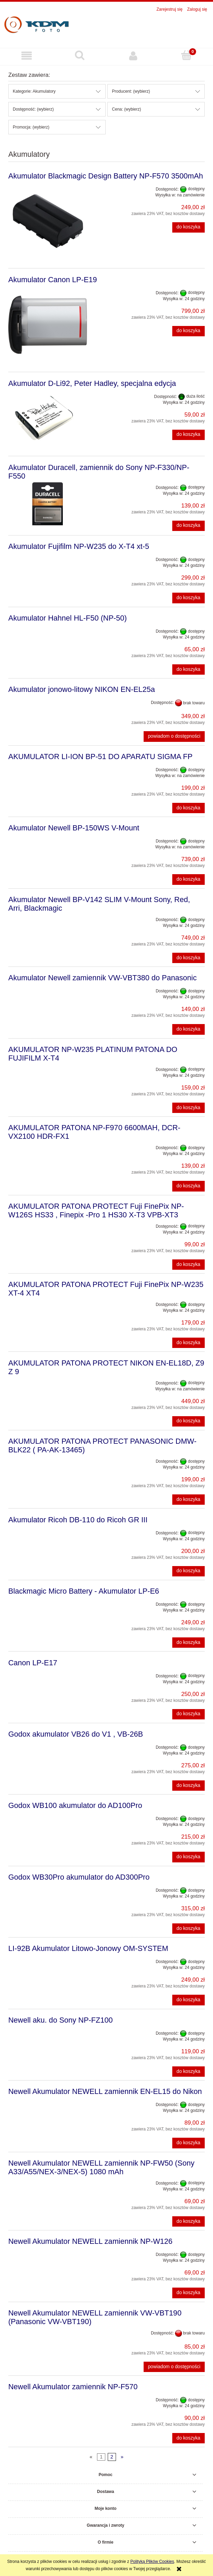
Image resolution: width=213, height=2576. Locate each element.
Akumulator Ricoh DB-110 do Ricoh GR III (77, 1519)
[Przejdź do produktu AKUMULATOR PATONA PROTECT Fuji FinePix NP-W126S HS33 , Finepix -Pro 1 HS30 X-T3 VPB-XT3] (47, 1224)
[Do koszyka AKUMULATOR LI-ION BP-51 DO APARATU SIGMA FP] (188, 808)
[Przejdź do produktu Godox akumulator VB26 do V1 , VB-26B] (47, 1745)
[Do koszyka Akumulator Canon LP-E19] (188, 331)
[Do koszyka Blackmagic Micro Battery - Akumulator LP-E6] (188, 1642)
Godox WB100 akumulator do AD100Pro (75, 1805)
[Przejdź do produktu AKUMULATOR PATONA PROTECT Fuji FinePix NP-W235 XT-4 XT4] (47, 1302)
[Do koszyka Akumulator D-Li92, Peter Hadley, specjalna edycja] (188, 435)
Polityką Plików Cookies (152, 2561)
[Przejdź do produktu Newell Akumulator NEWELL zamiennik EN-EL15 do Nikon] (47, 2102)
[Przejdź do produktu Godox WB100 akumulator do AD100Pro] (47, 1816)
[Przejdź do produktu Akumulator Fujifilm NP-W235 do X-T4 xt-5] (47, 557)
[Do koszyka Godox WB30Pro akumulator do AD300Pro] (188, 1928)
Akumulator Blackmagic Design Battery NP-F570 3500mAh (105, 176)
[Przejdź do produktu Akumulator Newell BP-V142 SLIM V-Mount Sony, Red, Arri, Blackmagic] (47, 917)
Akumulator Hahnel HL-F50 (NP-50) (67, 618)
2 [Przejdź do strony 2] (111, 2457)
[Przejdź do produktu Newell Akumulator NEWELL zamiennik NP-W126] (47, 2252)
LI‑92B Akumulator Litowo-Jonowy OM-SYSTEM (88, 1948)
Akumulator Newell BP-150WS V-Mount (73, 828)
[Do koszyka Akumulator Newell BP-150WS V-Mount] (188, 879)
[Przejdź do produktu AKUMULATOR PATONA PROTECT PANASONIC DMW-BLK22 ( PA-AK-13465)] (47, 1459)
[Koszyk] (186, 55)
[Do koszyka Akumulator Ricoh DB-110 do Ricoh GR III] (188, 1571)
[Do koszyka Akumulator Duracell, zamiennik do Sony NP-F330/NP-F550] (188, 526)
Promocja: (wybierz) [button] (31, 127)
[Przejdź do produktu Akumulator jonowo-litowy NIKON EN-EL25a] (47, 700)
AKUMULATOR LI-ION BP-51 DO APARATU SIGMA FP (100, 756)
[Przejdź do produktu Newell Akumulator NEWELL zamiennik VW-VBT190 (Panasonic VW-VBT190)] (47, 2331)
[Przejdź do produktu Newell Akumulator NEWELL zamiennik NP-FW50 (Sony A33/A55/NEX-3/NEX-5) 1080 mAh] (47, 2181)
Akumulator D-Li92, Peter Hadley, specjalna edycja (92, 383)
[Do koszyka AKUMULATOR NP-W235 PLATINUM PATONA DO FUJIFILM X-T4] (188, 1108)
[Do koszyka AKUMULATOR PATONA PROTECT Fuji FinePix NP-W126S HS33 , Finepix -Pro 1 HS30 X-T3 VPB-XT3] (188, 1264)
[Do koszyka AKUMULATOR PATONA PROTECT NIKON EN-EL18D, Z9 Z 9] (188, 1421)
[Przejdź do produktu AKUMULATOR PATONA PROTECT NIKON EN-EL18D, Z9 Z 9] (47, 1381)
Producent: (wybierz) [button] (131, 91)
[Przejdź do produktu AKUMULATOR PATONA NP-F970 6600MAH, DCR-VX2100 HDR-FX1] (47, 1146)
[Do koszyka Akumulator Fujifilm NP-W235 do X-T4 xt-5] (188, 598)
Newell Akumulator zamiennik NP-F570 (72, 2386)
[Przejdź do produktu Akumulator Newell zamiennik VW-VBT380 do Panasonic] (47, 989)
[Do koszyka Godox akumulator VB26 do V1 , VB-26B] (188, 1785)
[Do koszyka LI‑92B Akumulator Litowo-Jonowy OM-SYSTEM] (188, 2000)
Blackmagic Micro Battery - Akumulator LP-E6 (83, 1591)
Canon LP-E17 (32, 1662)
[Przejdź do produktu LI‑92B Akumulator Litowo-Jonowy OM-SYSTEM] (47, 1959)
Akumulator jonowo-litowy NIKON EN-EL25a (81, 689)
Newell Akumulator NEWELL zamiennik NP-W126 (90, 2241)
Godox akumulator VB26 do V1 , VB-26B (75, 1734)
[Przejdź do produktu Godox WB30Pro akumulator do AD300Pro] (47, 1888)
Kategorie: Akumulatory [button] (34, 91)
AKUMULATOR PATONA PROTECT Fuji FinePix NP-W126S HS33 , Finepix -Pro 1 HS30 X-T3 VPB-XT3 (96, 1210)
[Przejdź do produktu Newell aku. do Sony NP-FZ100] (47, 2031)
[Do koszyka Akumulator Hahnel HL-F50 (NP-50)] (188, 669)
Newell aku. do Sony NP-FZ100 (60, 2020)
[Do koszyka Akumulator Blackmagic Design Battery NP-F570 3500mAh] (188, 227)
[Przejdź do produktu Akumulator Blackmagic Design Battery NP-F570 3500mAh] (47, 221)
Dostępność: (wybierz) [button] (33, 109)
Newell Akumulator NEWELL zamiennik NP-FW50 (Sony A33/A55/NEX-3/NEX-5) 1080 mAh (101, 2167)
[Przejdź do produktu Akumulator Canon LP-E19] (47, 325)
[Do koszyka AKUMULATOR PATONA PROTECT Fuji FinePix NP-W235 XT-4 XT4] (188, 1343)
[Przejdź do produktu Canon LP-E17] (47, 1674)
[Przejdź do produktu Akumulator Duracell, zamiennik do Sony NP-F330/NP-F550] (47, 504)
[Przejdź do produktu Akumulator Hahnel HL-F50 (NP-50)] (47, 629)
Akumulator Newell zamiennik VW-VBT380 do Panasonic (102, 977)
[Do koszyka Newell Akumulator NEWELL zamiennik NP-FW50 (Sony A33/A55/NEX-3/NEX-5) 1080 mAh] (188, 2221)
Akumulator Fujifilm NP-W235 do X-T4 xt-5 (78, 546)
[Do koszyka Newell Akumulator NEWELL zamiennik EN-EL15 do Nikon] (188, 2143)
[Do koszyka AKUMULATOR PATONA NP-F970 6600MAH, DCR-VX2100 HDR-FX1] (188, 1186)
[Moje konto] (133, 55)
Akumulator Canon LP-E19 (52, 279)
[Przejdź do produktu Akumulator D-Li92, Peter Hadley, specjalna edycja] (47, 418)
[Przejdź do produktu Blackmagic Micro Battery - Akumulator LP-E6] (47, 1602)
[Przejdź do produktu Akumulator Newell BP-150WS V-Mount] (47, 839)
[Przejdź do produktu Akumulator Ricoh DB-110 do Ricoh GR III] (47, 1531)
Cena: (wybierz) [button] (126, 109)
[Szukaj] (79, 55)
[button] (26, 55)
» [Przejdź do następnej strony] (121, 2457)
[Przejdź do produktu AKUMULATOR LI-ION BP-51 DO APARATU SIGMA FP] (47, 768)
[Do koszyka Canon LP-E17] (188, 1714)
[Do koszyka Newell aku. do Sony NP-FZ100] (188, 2071)
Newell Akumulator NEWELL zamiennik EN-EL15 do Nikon (105, 2091)
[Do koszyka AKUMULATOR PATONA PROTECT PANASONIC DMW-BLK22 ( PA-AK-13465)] (188, 1499)
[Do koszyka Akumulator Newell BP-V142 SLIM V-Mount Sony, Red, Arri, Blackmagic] (188, 958)
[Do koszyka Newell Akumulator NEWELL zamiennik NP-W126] (188, 2293)
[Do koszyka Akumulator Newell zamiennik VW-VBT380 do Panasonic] (188, 1029)
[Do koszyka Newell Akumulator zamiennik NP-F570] (188, 2438)
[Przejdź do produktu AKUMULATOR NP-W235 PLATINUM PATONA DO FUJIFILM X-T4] (47, 1067)
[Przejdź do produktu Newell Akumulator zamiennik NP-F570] (47, 2398)
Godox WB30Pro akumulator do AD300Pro (78, 1877)
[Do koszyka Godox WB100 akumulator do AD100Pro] (188, 1857)
